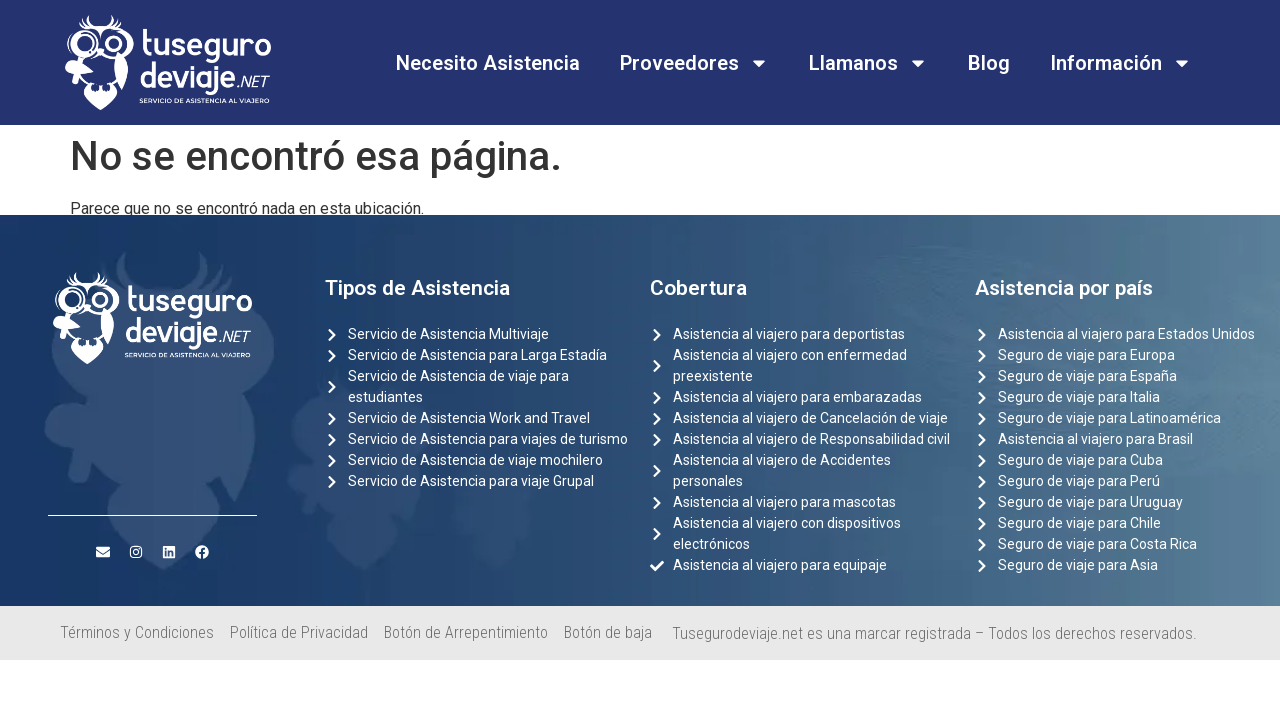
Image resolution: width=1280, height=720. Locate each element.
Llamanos (868, 63)
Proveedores (694, 63)
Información (1121, 63)
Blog (989, 63)
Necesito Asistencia (488, 63)
